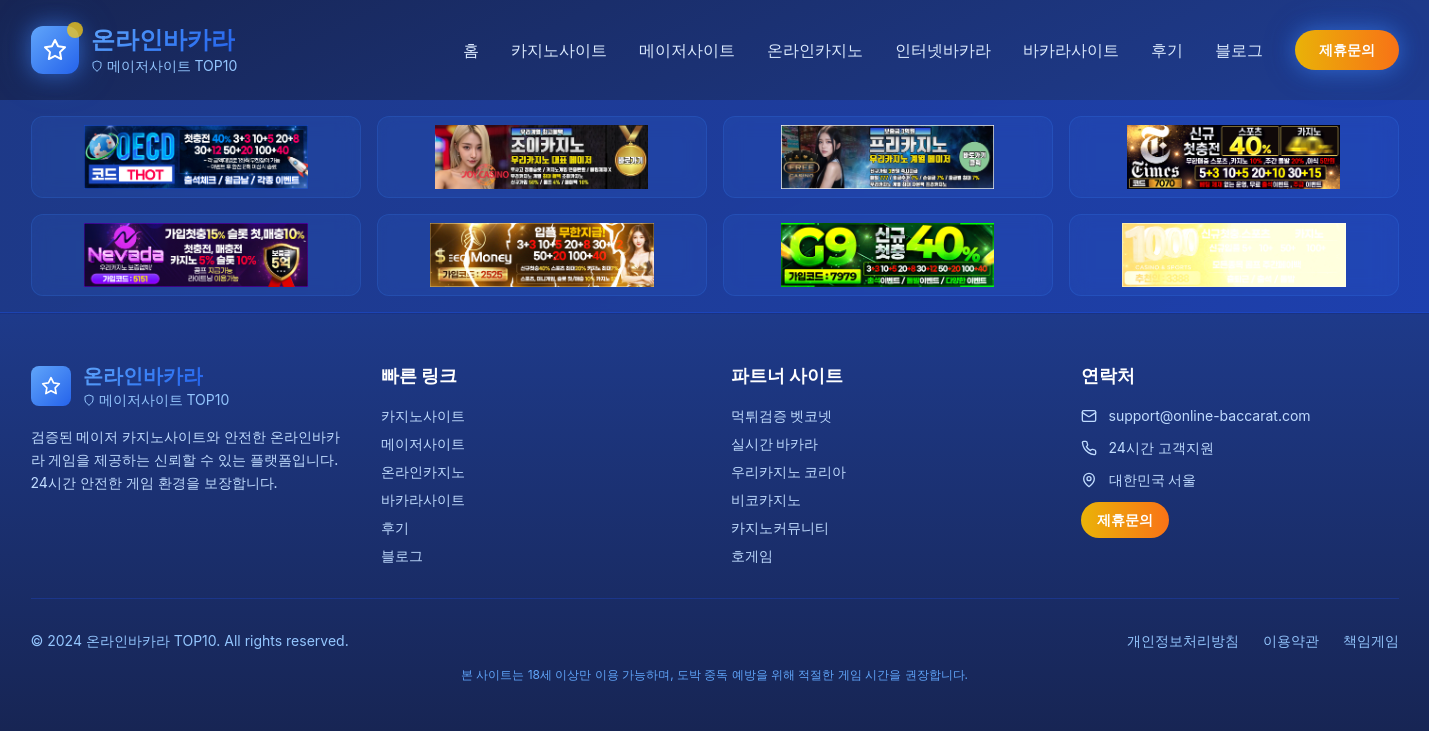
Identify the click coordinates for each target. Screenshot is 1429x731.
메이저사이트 (687, 50)
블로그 (1239, 50)
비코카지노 (766, 499)
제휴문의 (1347, 49)
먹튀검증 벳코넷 (782, 415)
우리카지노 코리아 (789, 471)
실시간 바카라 (775, 443)
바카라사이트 (1071, 50)
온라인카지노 (815, 50)
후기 (1167, 50)
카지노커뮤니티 (780, 527)
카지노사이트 (559, 50)
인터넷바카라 (943, 50)
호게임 (752, 555)
